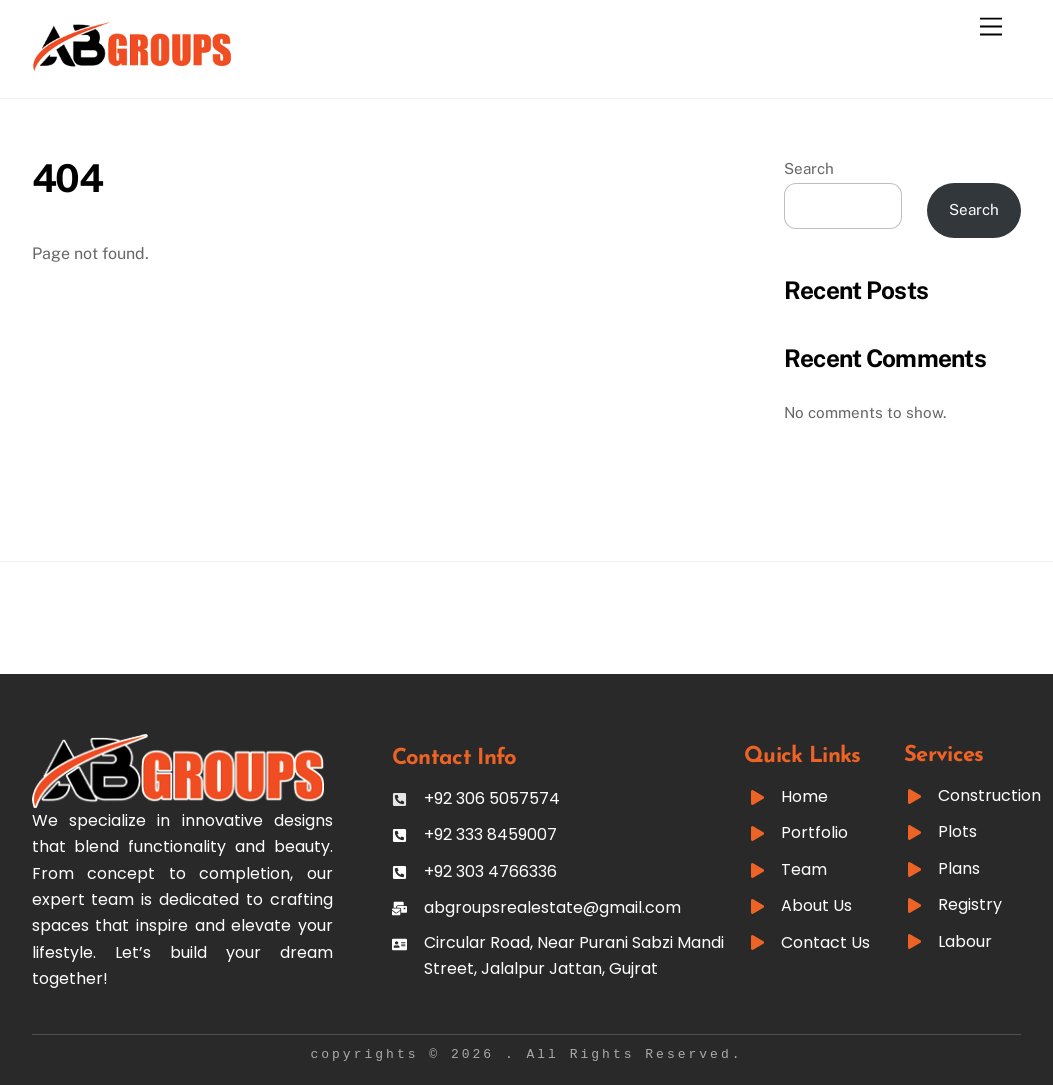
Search (809, 168)
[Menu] (991, 27)
